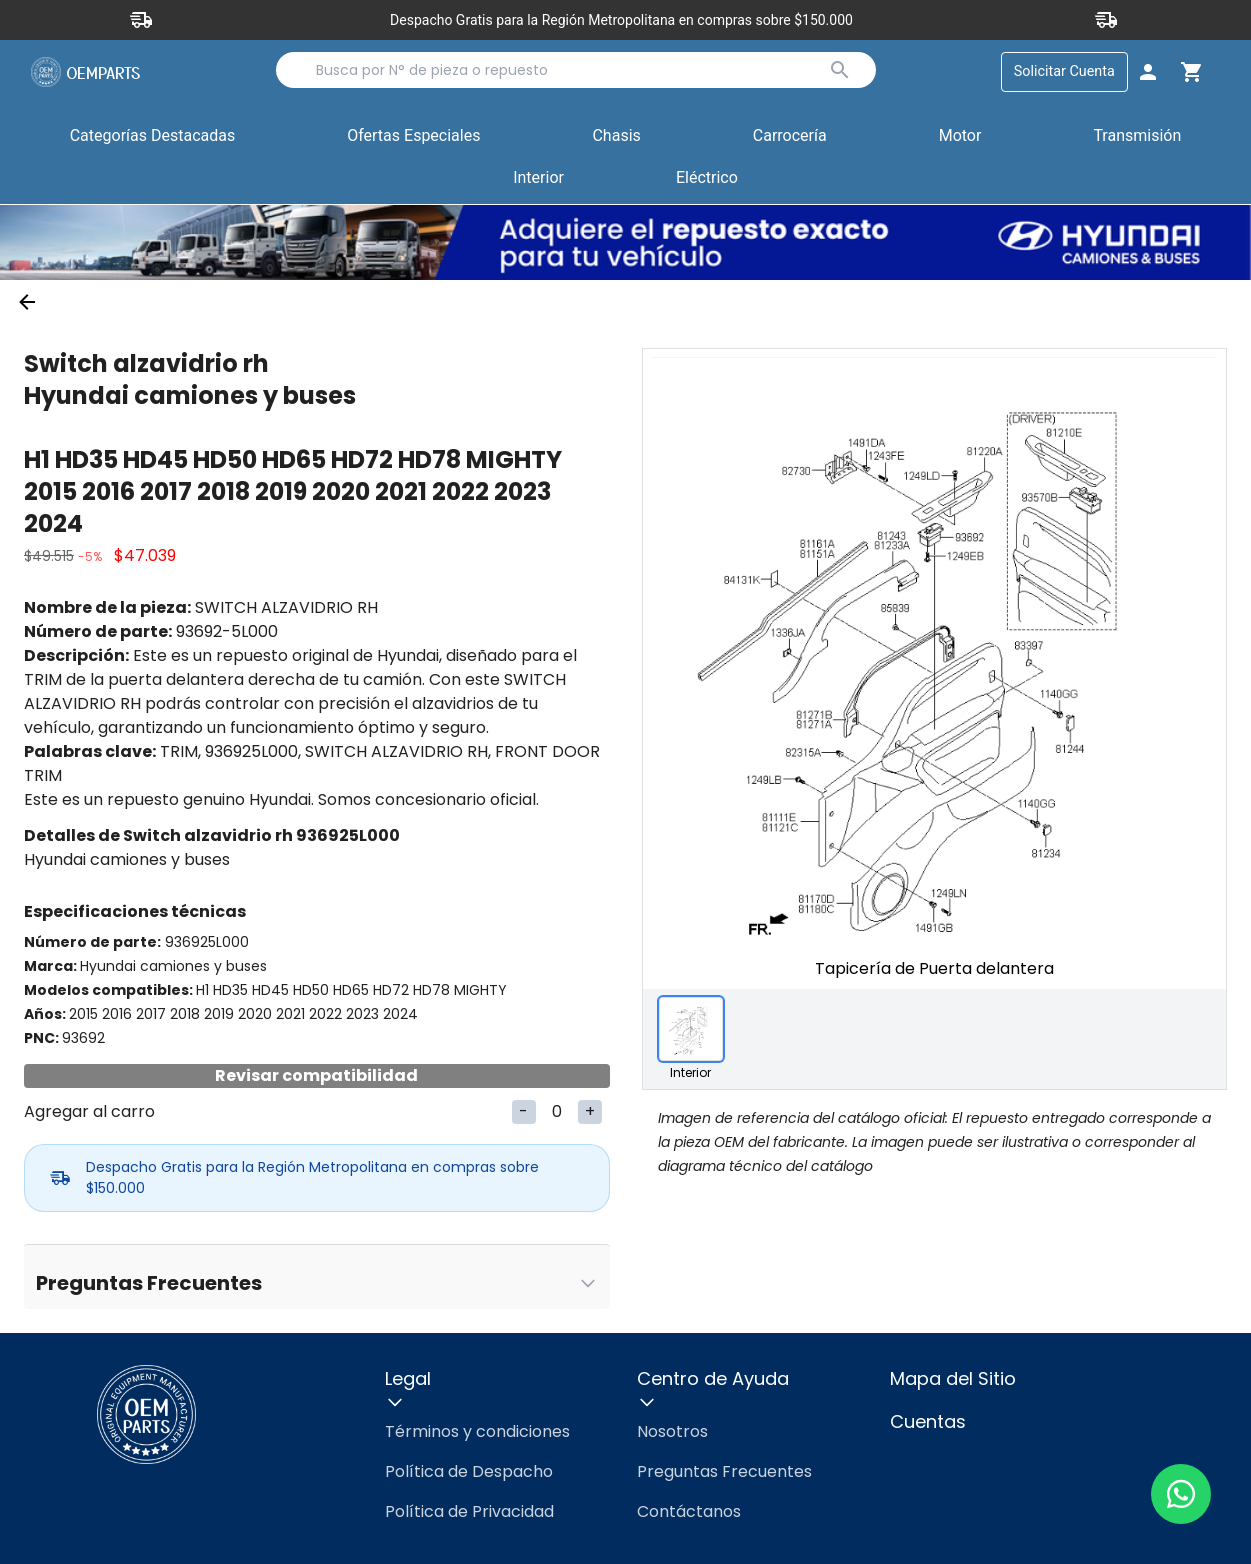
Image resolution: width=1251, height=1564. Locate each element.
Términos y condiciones (477, 1431)
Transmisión (1137, 135)
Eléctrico (707, 177)
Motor (960, 135)
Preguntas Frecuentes (724, 1471)
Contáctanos (689, 1511)
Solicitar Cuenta (1064, 71)
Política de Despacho (469, 1471)
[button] (413, 137)
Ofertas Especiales (413, 135)
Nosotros (672, 1431)
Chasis (616, 135)
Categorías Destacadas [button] (153, 140)
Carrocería (790, 135)
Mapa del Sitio (953, 1378)
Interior (538, 177)
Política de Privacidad (469, 1511)
